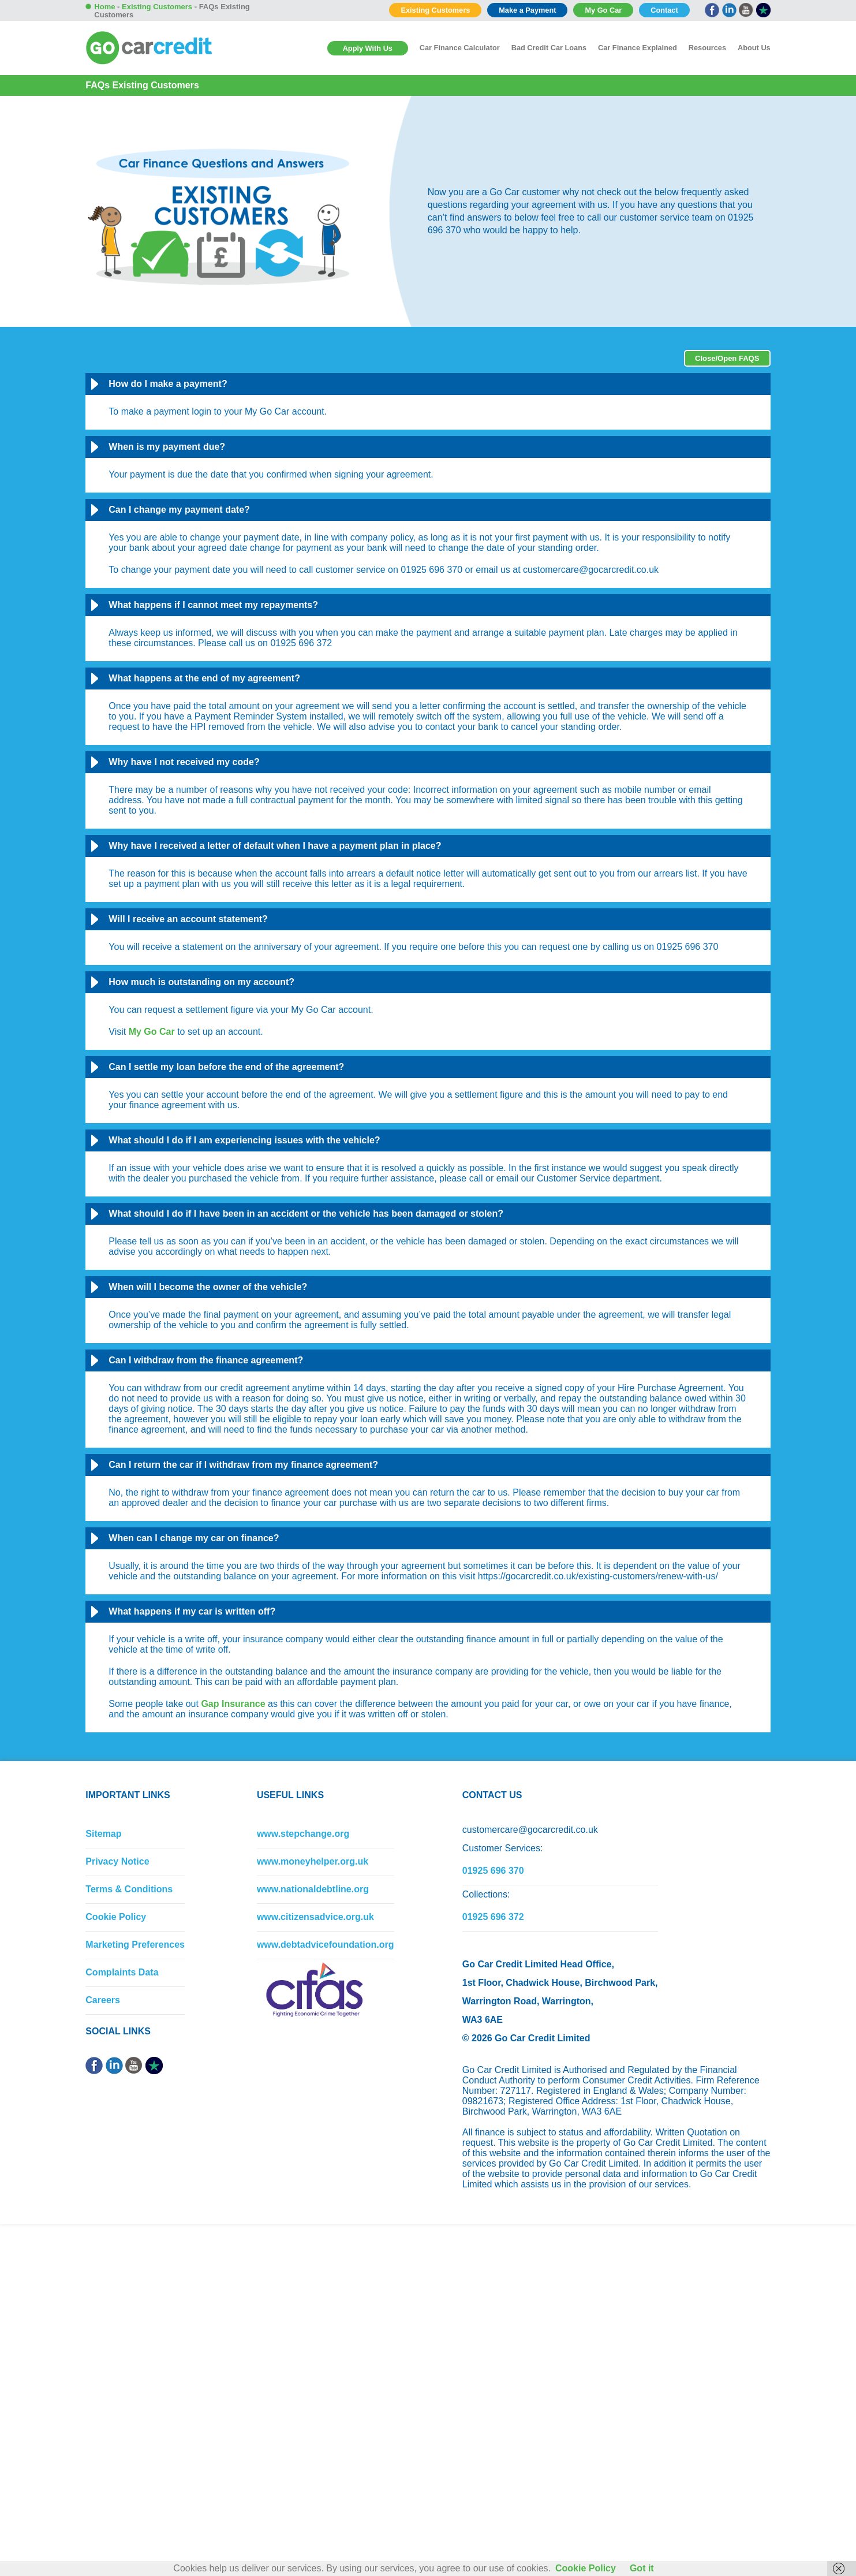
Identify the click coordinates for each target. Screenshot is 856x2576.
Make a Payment (527, 10)
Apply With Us (368, 48)
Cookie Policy (115, 1917)
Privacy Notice (117, 1861)
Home (104, 6)
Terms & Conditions (129, 1889)
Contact (664, 10)
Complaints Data (121, 1972)
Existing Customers (435, 10)
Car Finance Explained (637, 47)
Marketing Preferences (135, 1944)
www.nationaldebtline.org (313, 1889)
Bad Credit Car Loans (548, 47)
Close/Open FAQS (727, 358)
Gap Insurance (233, 1704)
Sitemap (103, 1834)
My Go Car (603, 10)
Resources (707, 47)
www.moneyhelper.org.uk (312, 1861)
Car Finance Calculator (460, 47)
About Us (754, 47)
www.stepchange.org (303, 1834)
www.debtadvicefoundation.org (325, 1944)
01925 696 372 (493, 1917)
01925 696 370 (493, 1871)
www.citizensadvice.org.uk (315, 1917)
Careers (102, 2000)
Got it (642, 2568)
